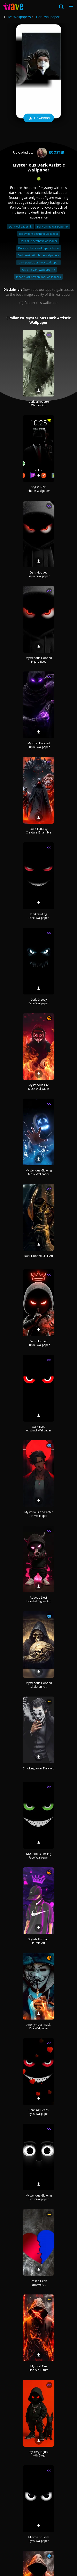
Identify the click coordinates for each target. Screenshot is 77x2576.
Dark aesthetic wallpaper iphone (38, 248)
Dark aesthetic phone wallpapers (38, 255)
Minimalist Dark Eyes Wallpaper (38, 2539)
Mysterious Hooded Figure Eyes (38, 659)
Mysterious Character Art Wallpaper (38, 1514)
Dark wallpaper (48, 17)
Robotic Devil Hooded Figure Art (38, 1599)
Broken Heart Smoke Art (38, 2282)
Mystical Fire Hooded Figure (38, 2368)
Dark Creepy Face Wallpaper (38, 1001)
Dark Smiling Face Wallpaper (38, 916)
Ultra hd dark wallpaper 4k (38, 269)
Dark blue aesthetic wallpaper (38, 241)
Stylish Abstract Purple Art (38, 1941)
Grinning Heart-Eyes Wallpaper (39, 2112)
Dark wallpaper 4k (20, 226)
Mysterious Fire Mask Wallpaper (38, 1087)
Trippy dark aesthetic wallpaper (38, 234)
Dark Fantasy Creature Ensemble (38, 830)
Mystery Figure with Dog (38, 2453)
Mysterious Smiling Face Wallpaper (38, 1855)
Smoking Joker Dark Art (38, 1768)
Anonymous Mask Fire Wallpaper (38, 2026)
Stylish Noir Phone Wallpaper (38, 489)
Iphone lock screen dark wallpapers (38, 277)
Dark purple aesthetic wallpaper (38, 262)
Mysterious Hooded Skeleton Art (38, 1685)
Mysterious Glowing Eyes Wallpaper (38, 2197)
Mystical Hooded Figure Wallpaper (38, 745)
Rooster (50, 152)
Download (39, 118)
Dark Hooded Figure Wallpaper (39, 574)
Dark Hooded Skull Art (38, 1256)
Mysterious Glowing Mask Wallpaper (38, 1172)
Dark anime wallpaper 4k (52, 226)
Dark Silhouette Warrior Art (38, 403)
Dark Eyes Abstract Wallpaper (38, 1428)
